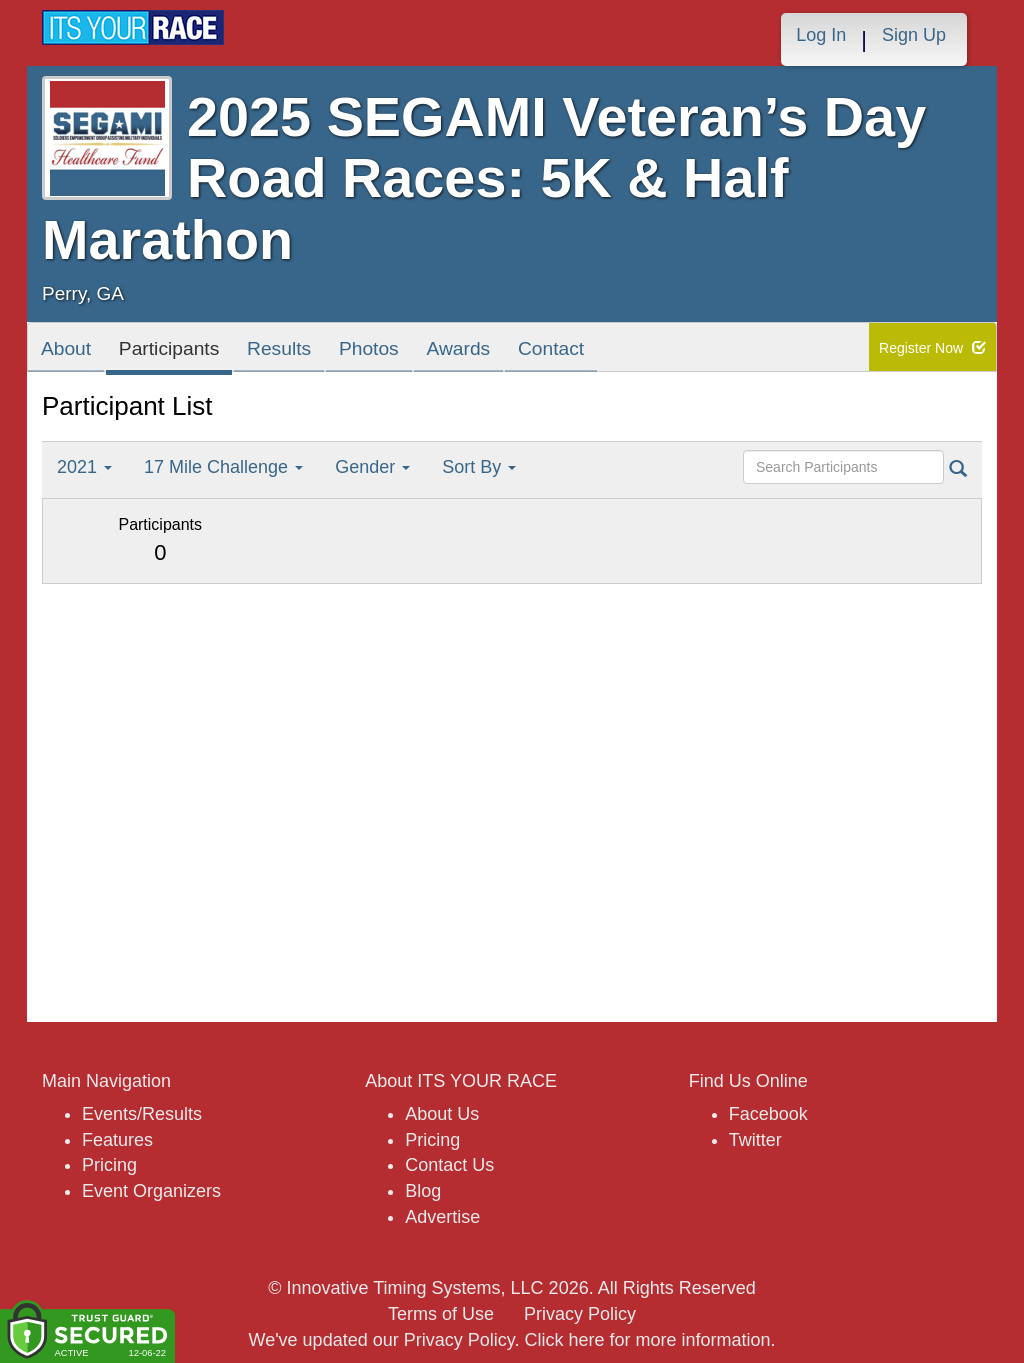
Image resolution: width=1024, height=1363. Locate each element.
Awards (516, 351)
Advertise (442, 1217)
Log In (821, 35)
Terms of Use (441, 1314)
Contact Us (449, 1165)
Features (117, 1140)
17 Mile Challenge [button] (223, 467)
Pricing (109, 1165)
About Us (442, 1114)
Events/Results (142, 1114)
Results (312, 351)
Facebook (768, 1114)
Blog (423, 1191)
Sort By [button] (479, 467)
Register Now (932, 348)
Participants (187, 351)
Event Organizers (151, 1191)
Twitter (755, 1140)
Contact (620, 351)
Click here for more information (647, 1340)
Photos (413, 351)
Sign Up (914, 35)
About (71, 351)
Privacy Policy (580, 1314)
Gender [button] (372, 467)
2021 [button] (84, 467)
